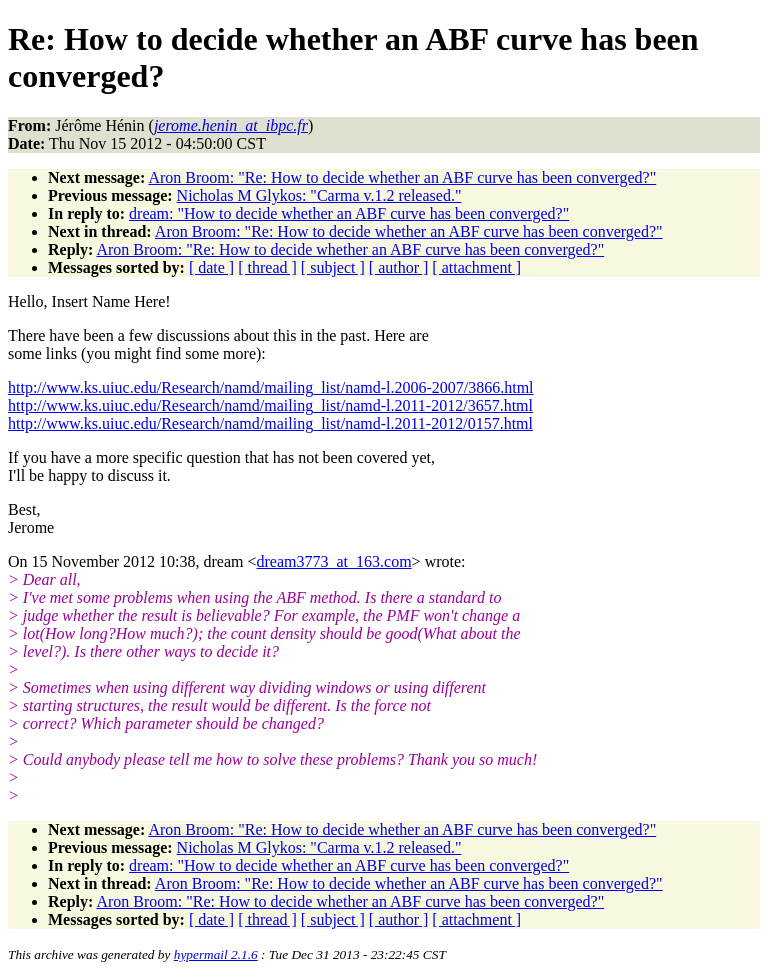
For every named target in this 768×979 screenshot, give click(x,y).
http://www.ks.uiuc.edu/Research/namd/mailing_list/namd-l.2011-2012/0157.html (270, 423)
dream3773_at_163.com (334, 561)
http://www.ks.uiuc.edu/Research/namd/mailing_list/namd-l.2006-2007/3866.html (271, 387)
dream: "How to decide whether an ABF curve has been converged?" (349, 213)
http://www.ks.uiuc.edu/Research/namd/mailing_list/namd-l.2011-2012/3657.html (270, 405)
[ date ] (211, 267)
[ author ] (399, 267)
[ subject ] (333, 267)
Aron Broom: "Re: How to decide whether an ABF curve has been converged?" (402, 177)
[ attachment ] (476, 267)
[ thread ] (267, 267)
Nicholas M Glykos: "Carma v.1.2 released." (319, 195)
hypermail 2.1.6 (216, 954)
